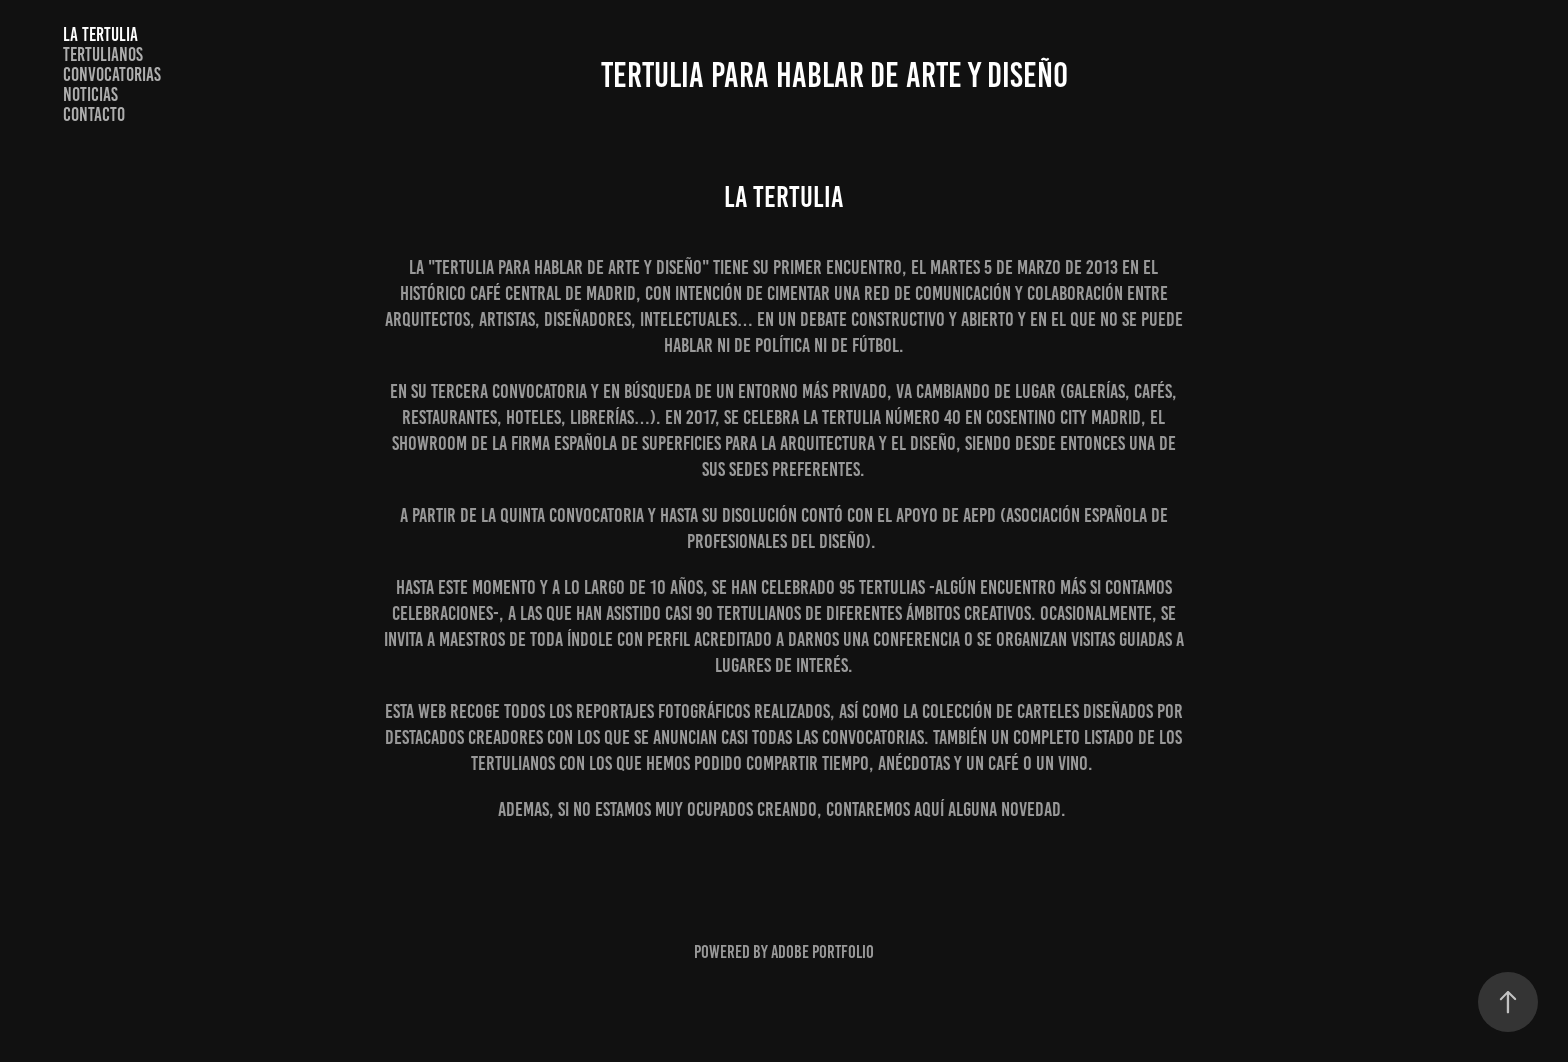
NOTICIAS (90, 94)
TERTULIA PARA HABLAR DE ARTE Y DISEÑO (834, 75)
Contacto (94, 114)
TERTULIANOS (103, 54)
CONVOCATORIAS (112, 74)
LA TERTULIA (100, 34)
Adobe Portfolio (822, 952)
